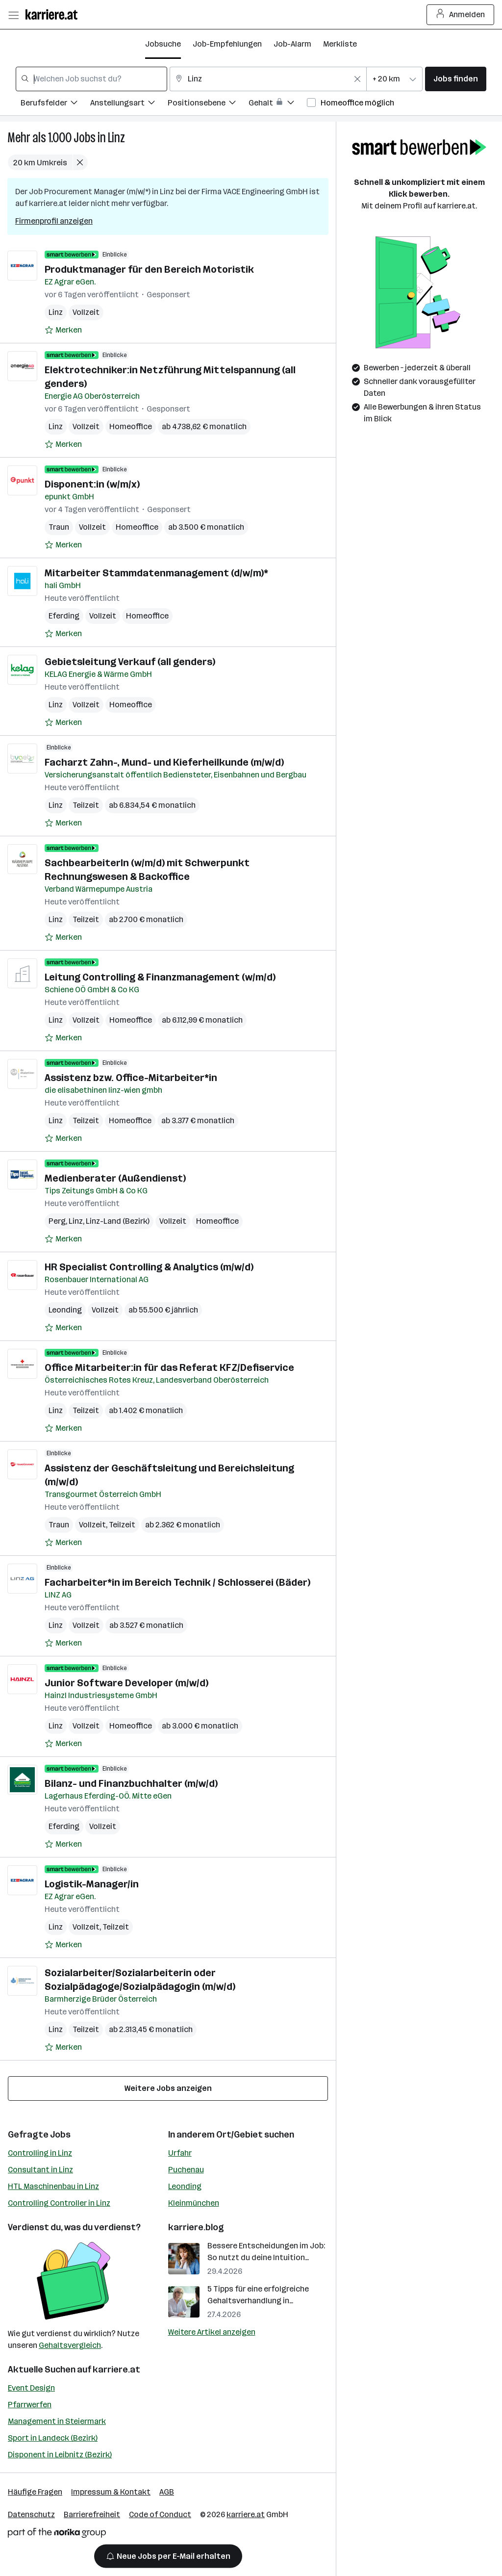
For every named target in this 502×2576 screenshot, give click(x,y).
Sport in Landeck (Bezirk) (53, 2438)
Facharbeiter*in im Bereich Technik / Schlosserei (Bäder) (177, 1582)
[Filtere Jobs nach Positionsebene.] (208, 104)
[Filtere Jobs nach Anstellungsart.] (129, 104)
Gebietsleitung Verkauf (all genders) (130, 662)
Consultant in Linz (40, 2169)
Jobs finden (455, 78)
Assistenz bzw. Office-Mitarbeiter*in (131, 1077)
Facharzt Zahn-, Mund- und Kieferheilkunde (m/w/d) (164, 762)
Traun (59, 527)
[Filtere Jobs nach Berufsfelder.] (55, 104)
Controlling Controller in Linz (59, 2203)
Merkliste (340, 44)
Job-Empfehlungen (227, 44)
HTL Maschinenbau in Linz (53, 2186)
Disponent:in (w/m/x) (92, 484)
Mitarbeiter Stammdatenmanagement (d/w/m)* (156, 573)
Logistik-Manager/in (92, 1884)
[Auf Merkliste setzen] (63, 330)
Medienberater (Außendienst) (115, 1178)
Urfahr (180, 2153)
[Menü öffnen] (13, 14)
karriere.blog (196, 2227)
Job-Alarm (292, 44)
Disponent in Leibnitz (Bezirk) (60, 2454)
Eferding (64, 615)
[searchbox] (91, 79)
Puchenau (186, 2169)
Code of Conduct (160, 2514)
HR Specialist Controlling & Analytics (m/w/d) (149, 1267)
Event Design (31, 2388)
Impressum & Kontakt (111, 2492)
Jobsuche (163, 44)
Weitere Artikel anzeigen (211, 2332)
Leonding (65, 1309)
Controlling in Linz (40, 2153)
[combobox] (91, 79)
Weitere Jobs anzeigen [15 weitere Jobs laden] (168, 2088)
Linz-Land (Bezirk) (118, 1221)
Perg (57, 1221)
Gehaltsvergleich (70, 2345)
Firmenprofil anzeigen (54, 221)
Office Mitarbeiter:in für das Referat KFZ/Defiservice (169, 1367)
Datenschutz (31, 2514)
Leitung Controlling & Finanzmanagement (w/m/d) (160, 977)
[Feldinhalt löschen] (357, 79)
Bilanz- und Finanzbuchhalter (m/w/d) (131, 1783)
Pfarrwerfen (29, 2404)
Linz (116, 137)
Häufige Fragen (35, 2492)
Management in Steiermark (57, 2421)
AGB (166, 2492)
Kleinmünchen (193, 2203)
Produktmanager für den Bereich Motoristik (149, 269)
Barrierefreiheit (92, 2514)
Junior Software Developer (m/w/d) (126, 1683)
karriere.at (116, 2369)
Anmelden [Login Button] (460, 15)
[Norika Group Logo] (57, 2534)
